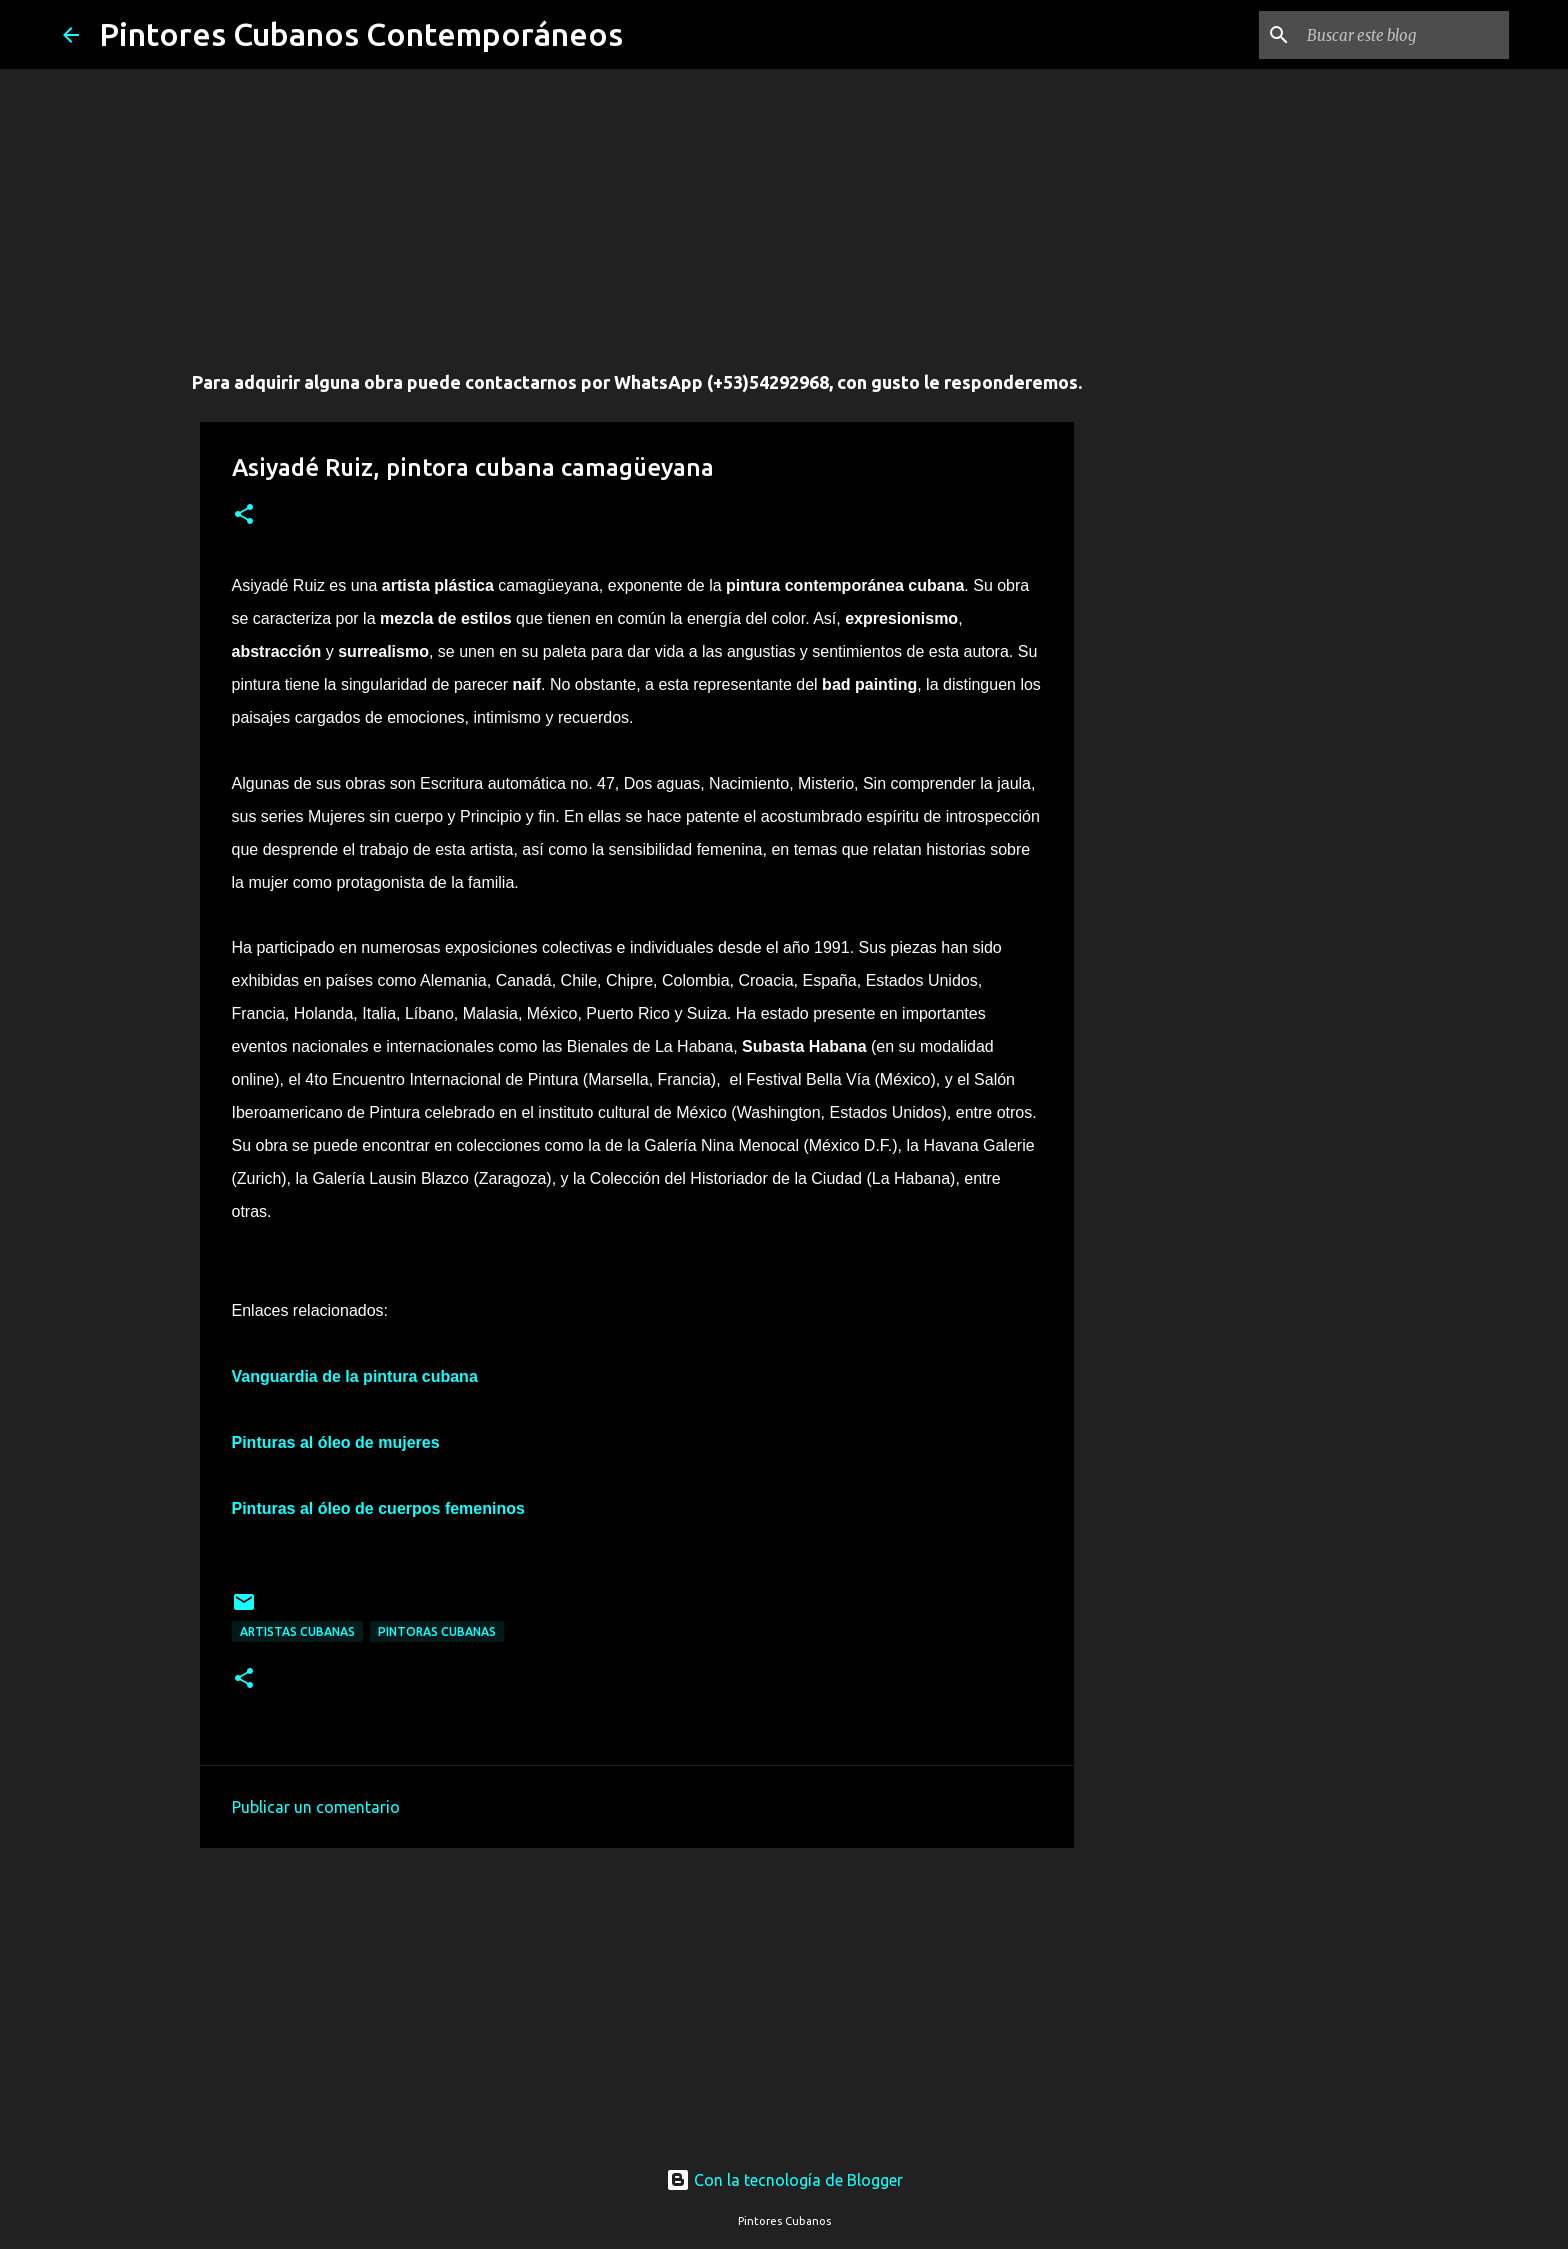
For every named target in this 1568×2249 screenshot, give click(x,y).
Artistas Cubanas (297, 1631)
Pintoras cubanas (437, 1631)
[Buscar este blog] (1404, 35)
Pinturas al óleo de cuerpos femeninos (378, 1508)
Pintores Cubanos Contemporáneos (361, 34)
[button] (244, 515)
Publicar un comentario (316, 1807)
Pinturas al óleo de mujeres (336, 1442)
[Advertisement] (637, 210)
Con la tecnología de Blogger (784, 2180)
